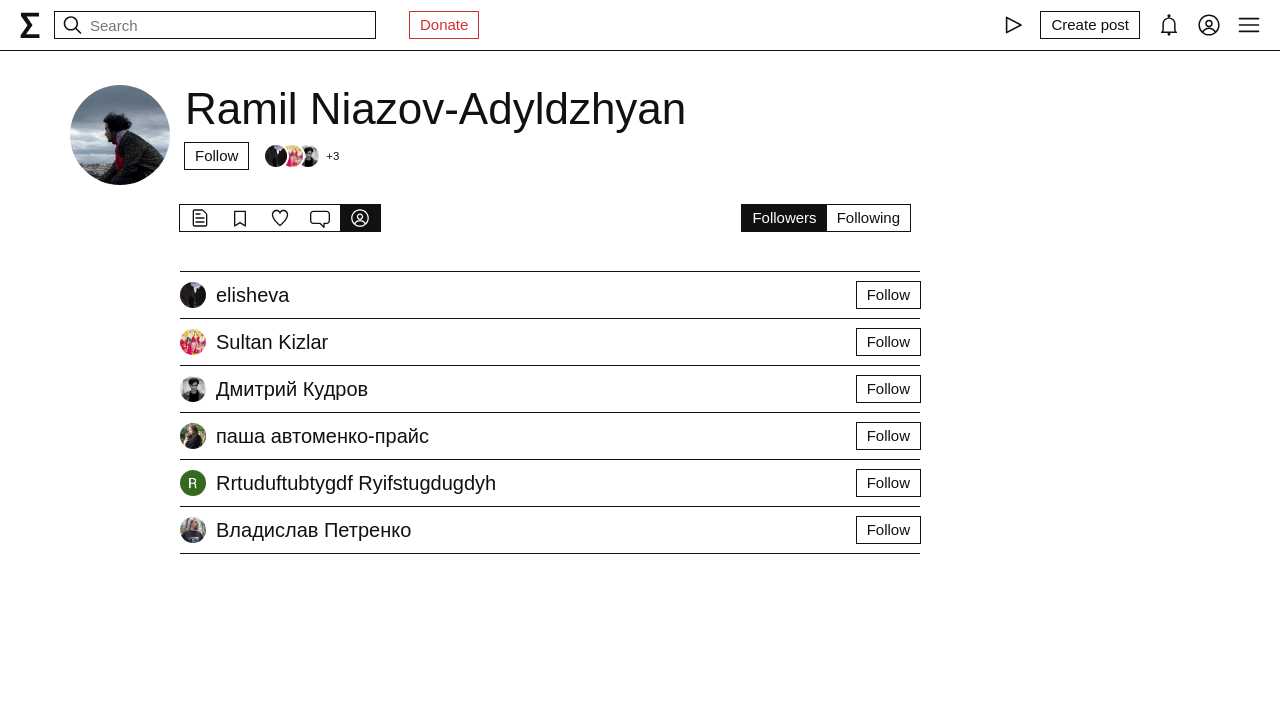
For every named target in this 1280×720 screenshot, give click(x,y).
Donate (444, 24)
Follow (216, 155)
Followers (784, 217)
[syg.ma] (30, 25)
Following (868, 217)
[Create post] (1090, 25)
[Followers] (301, 156)
